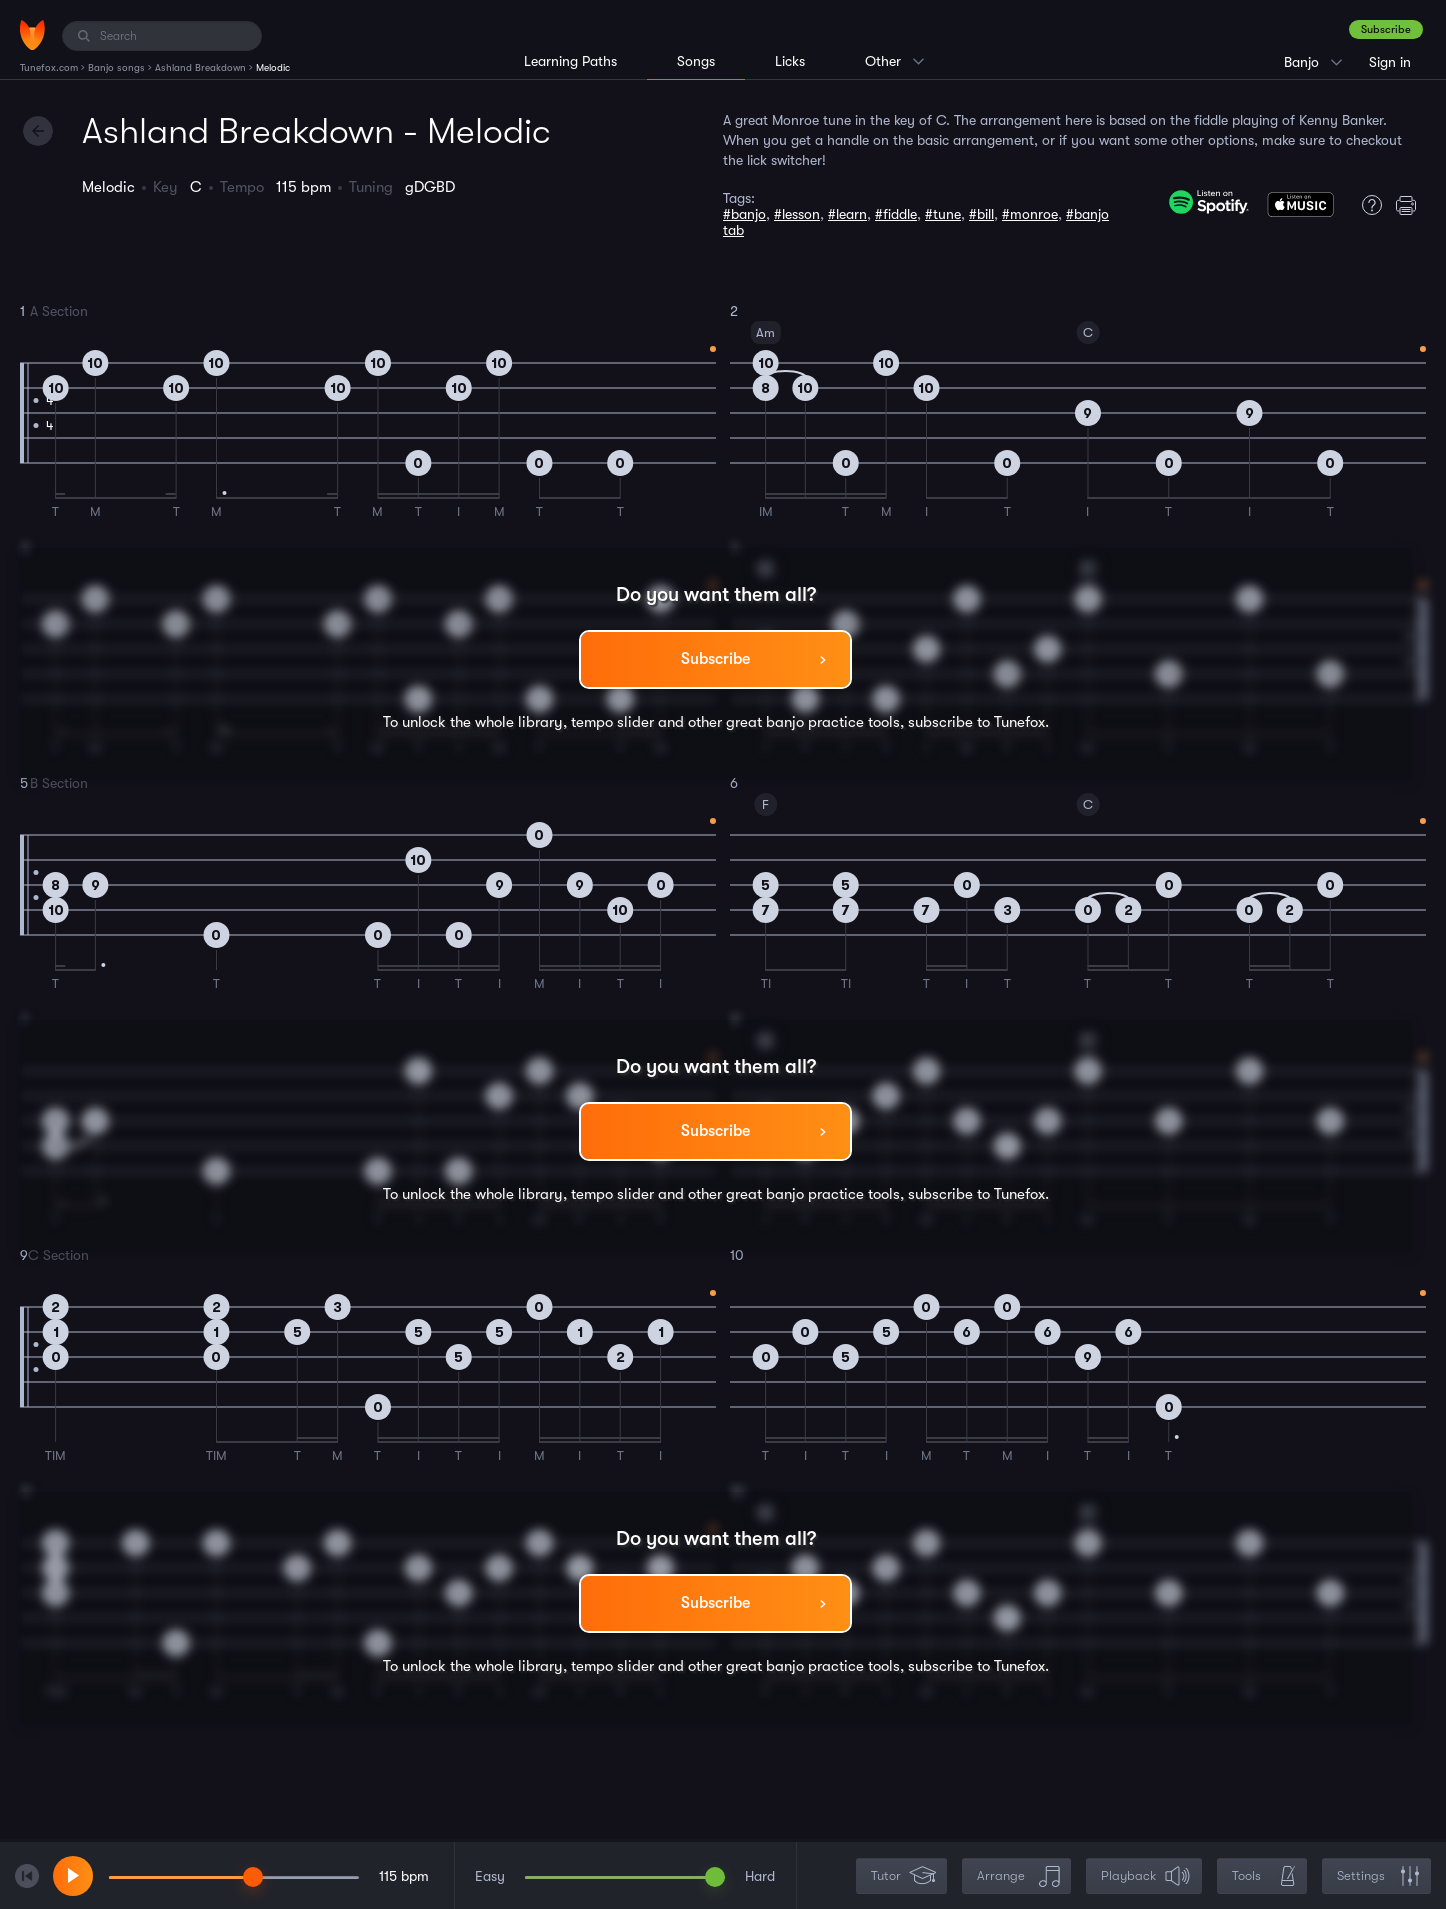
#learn (847, 214)
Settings (1378, 1876)
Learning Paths (570, 61)
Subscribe (1386, 29)
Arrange (1018, 1876)
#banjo (744, 214)
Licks (790, 61)
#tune (943, 214)
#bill (981, 214)
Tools (1264, 1876)
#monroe (1030, 214)
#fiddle (896, 214)
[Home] (32, 35)
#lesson (797, 214)
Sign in (1390, 62)
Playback (1146, 1876)
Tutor (903, 1876)
